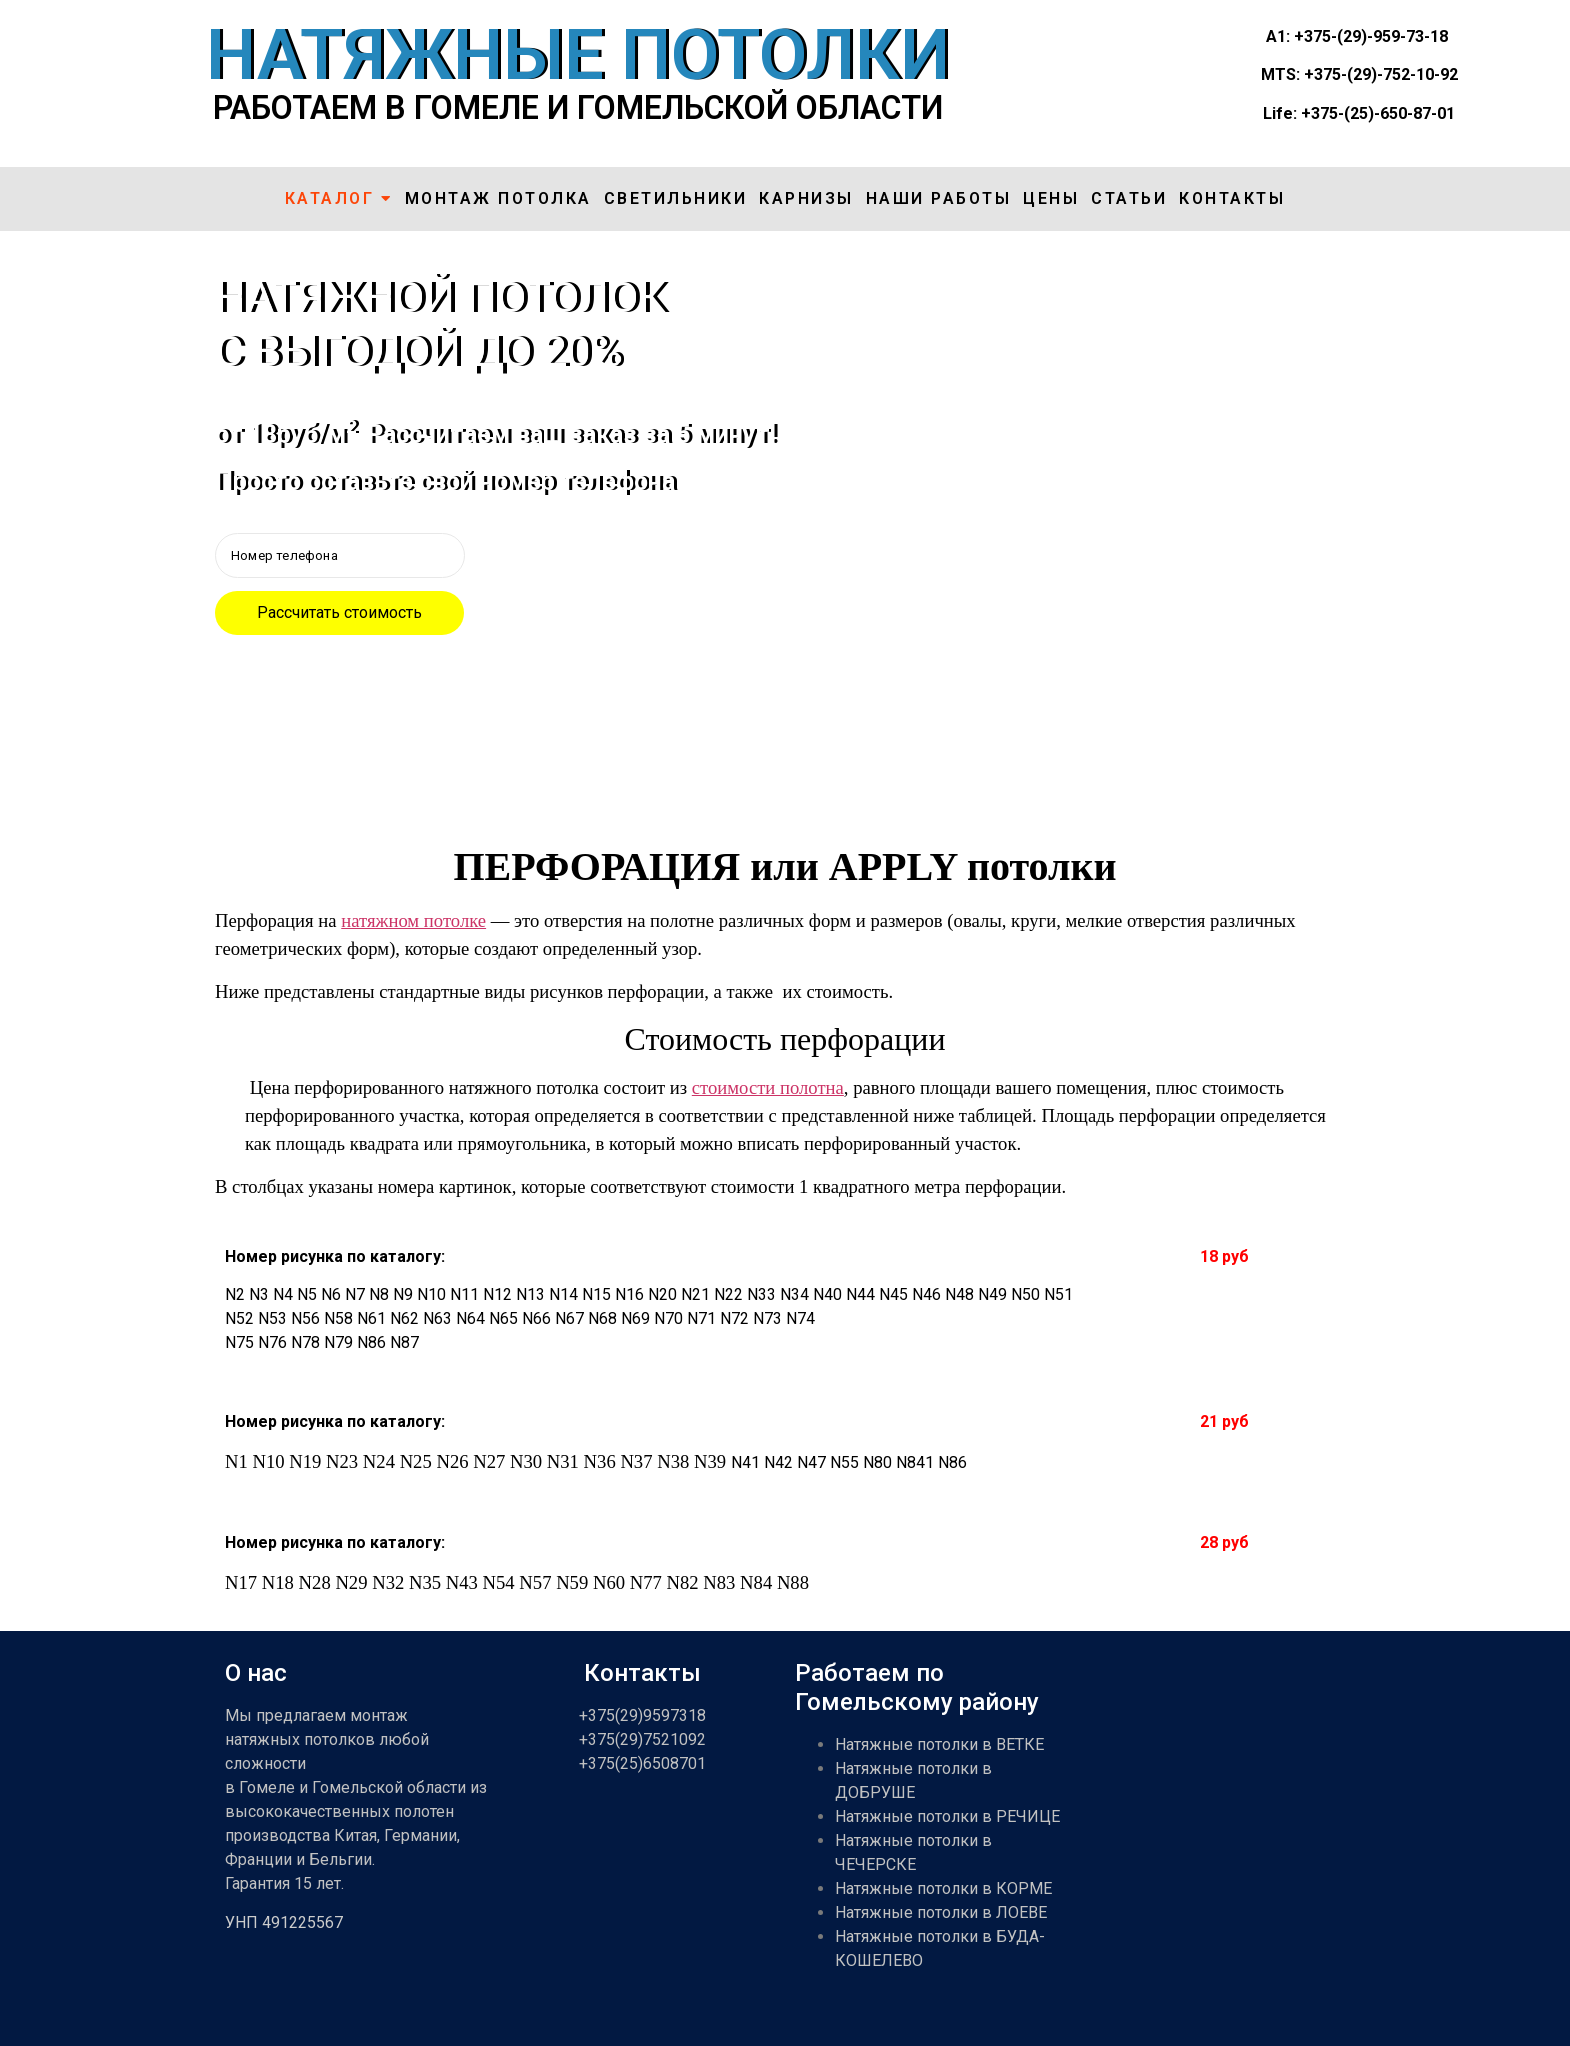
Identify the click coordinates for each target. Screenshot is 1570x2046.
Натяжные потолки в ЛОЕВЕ (941, 1912)
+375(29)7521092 (642, 1739)
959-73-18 (1410, 36)
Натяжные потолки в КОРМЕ (943, 1888)
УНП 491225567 (284, 1922)
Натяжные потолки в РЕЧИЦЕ (947, 1816)
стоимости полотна (768, 1087)
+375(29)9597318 (642, 1715)
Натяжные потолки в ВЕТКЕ (939, 1744)
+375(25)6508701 (642, 1763)
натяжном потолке (413, 920)
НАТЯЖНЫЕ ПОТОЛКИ (578, 55)
